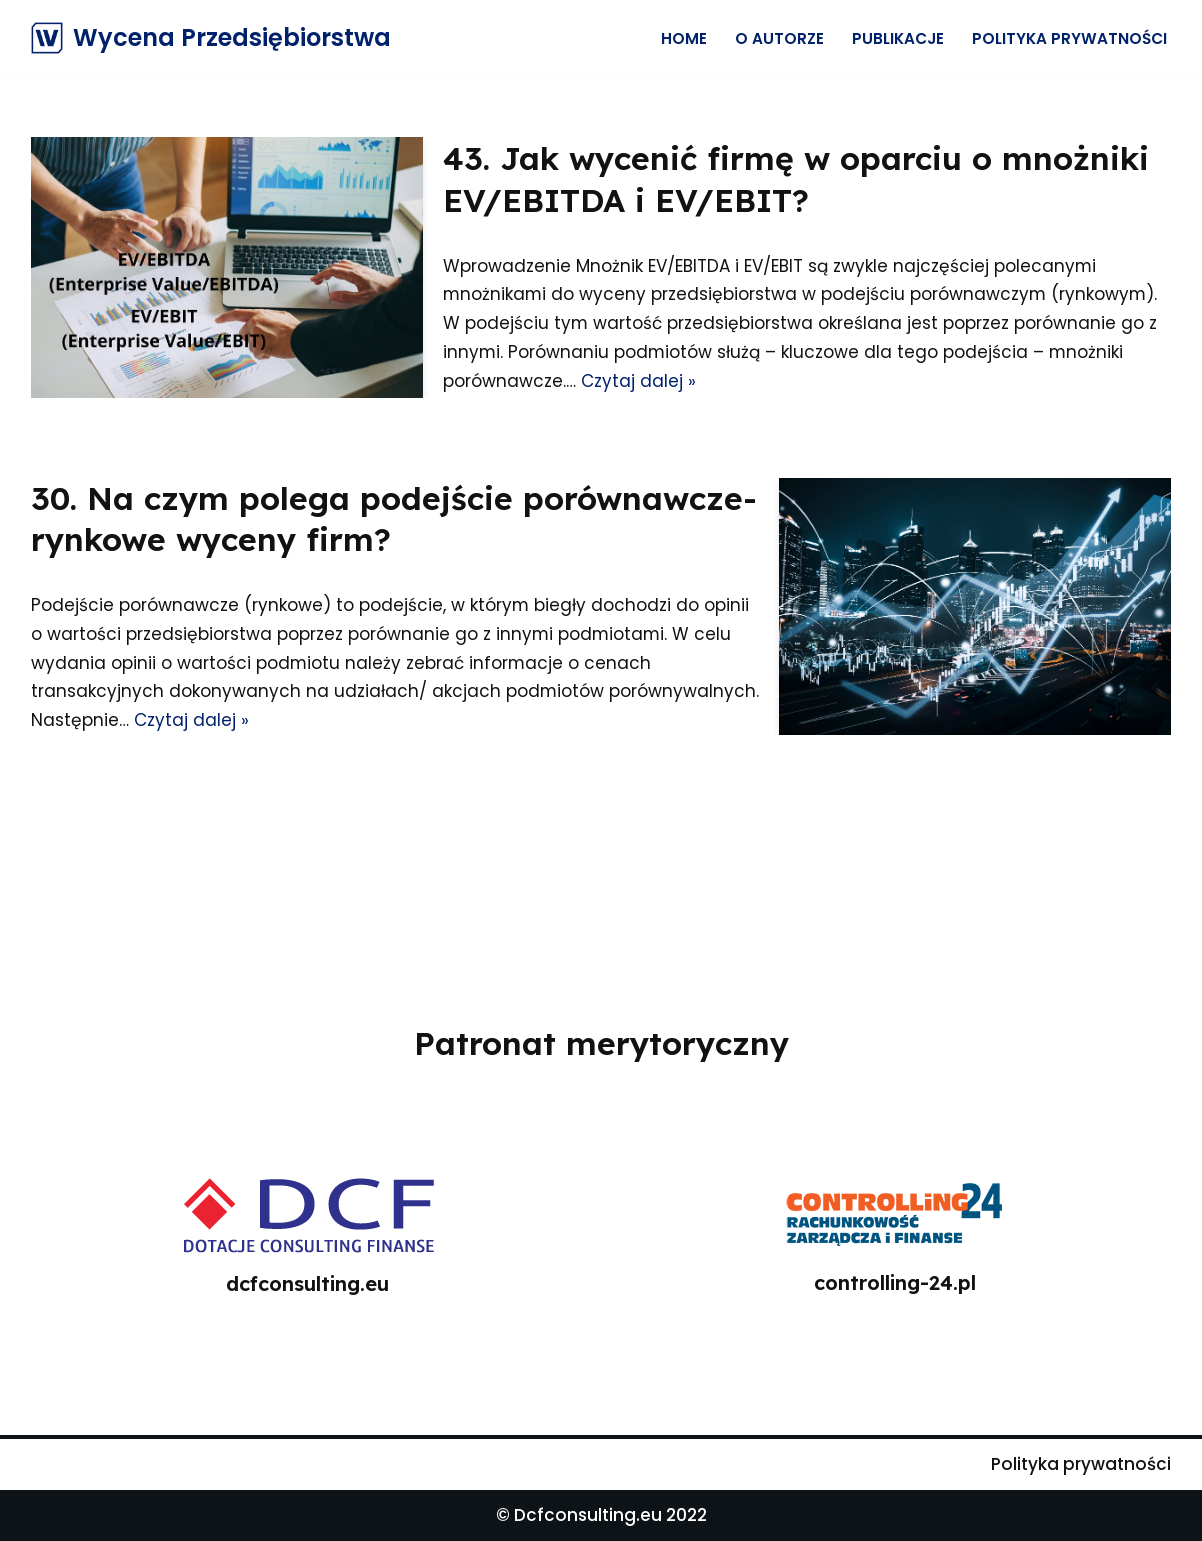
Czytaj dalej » (638, 381)
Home (684, 38)
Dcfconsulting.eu (588, 1515)
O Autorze (779, 38)
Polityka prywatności (1069, 38)
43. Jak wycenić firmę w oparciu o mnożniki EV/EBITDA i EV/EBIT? (796, 179)
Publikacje (898, 38)
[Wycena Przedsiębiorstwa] (211, 38)
